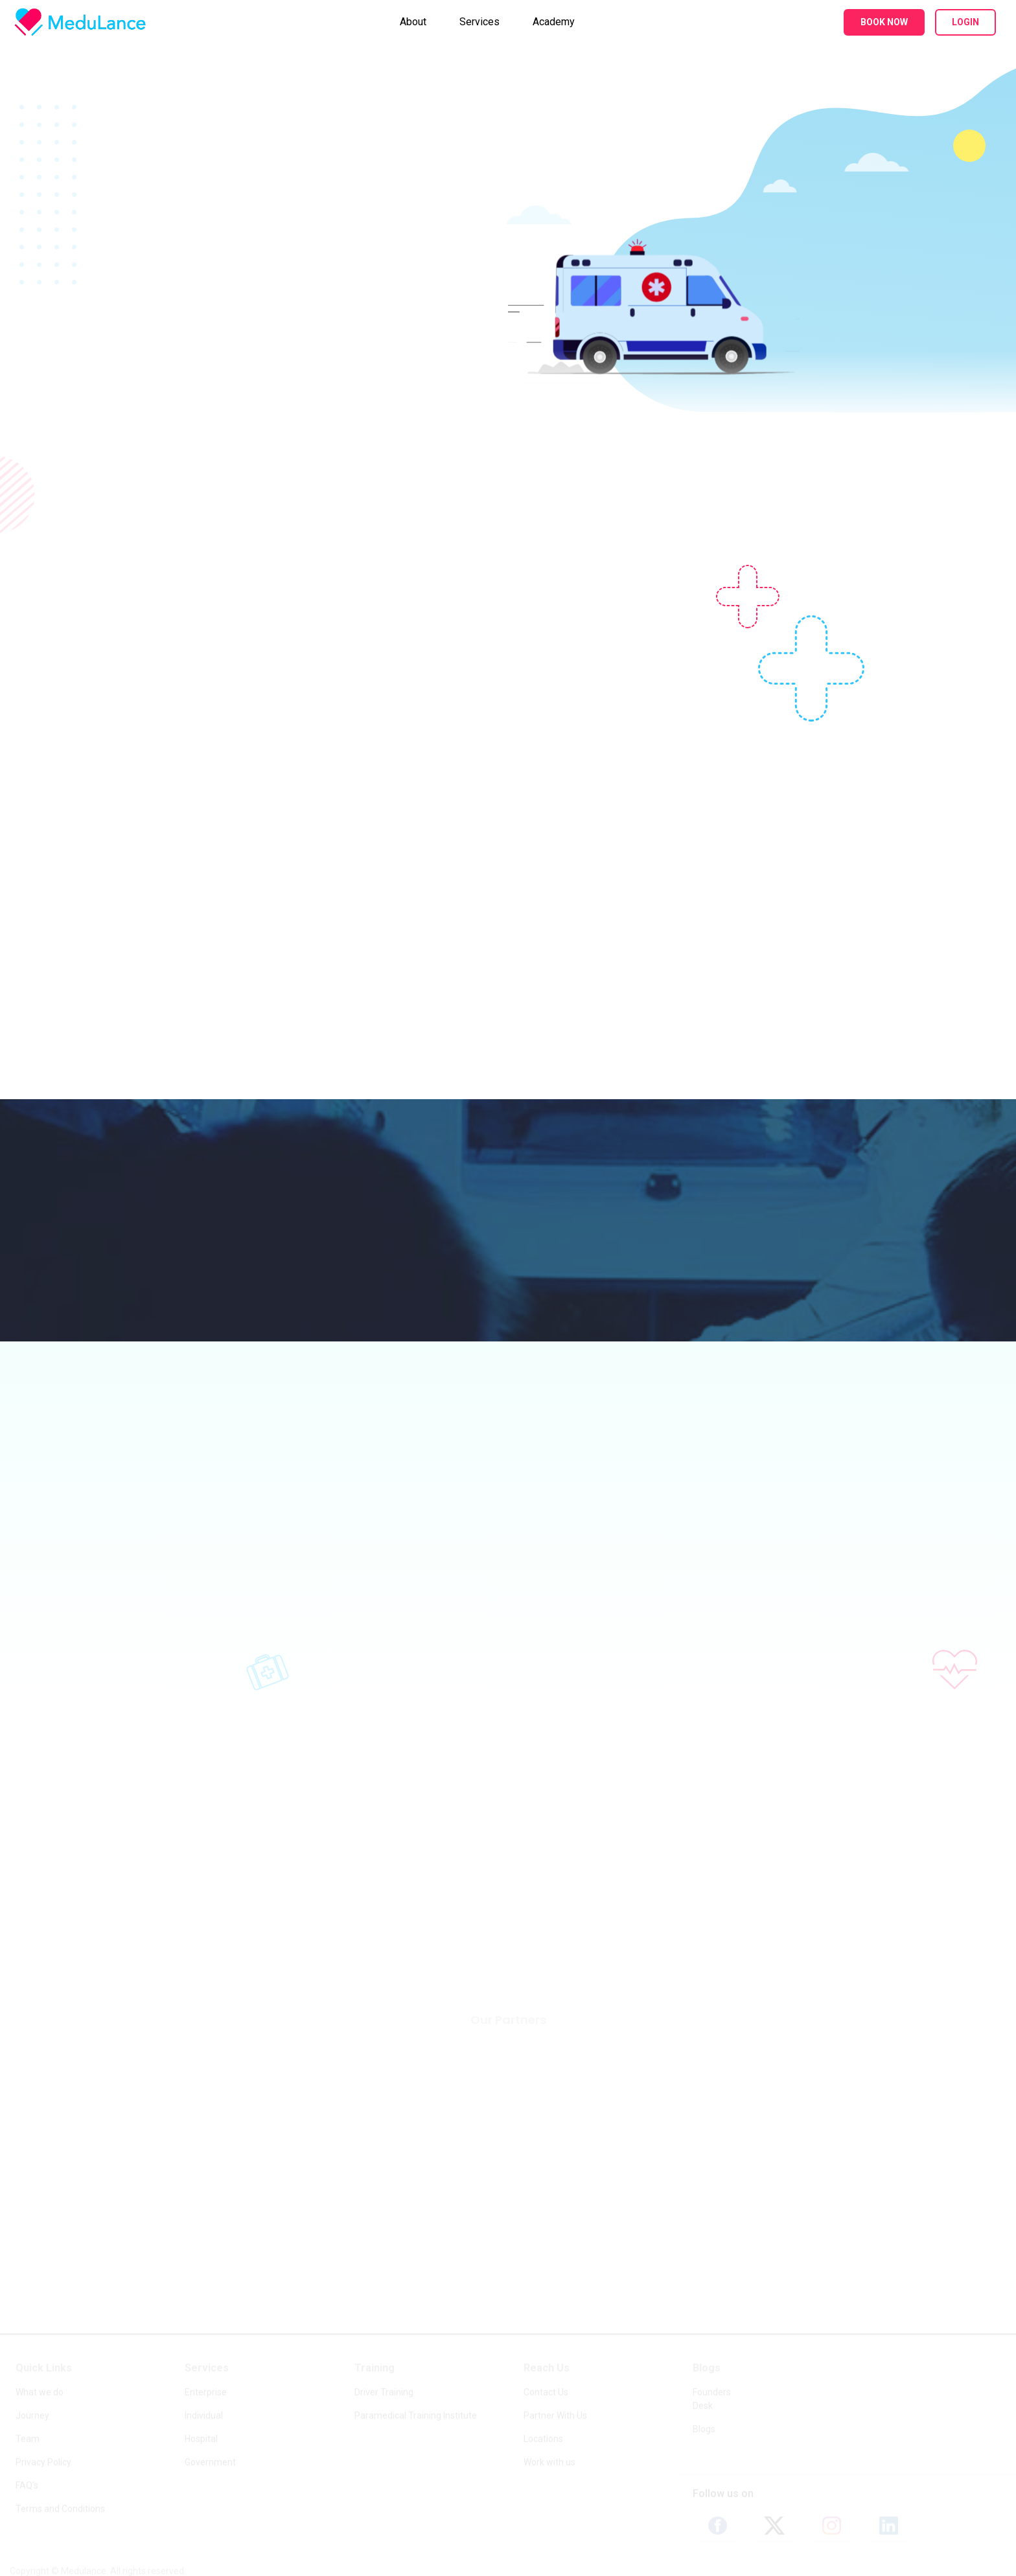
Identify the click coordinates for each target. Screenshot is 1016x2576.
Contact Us (546, 2393)
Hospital (201, 2439)
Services (479, 22)
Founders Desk (712, 2399)
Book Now (884, 22)
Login (965, 22)
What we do (40, 2393)
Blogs (707, 2368)
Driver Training (383, 2393)
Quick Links (44, 2368)
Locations (543, 2439)
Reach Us (547, 2368)
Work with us (549, 2462)
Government (210, 2462)
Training (374, 2368)
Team (28, 2439)
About (413, 22)
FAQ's (27, 2486)
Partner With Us (555, 2416)
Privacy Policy (43, 2462)
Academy (554, 22)
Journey (32, 2416)
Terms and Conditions (60, 2509)
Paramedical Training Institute (415, 2416)
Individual (204, 2416)
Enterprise (206, 2393)
